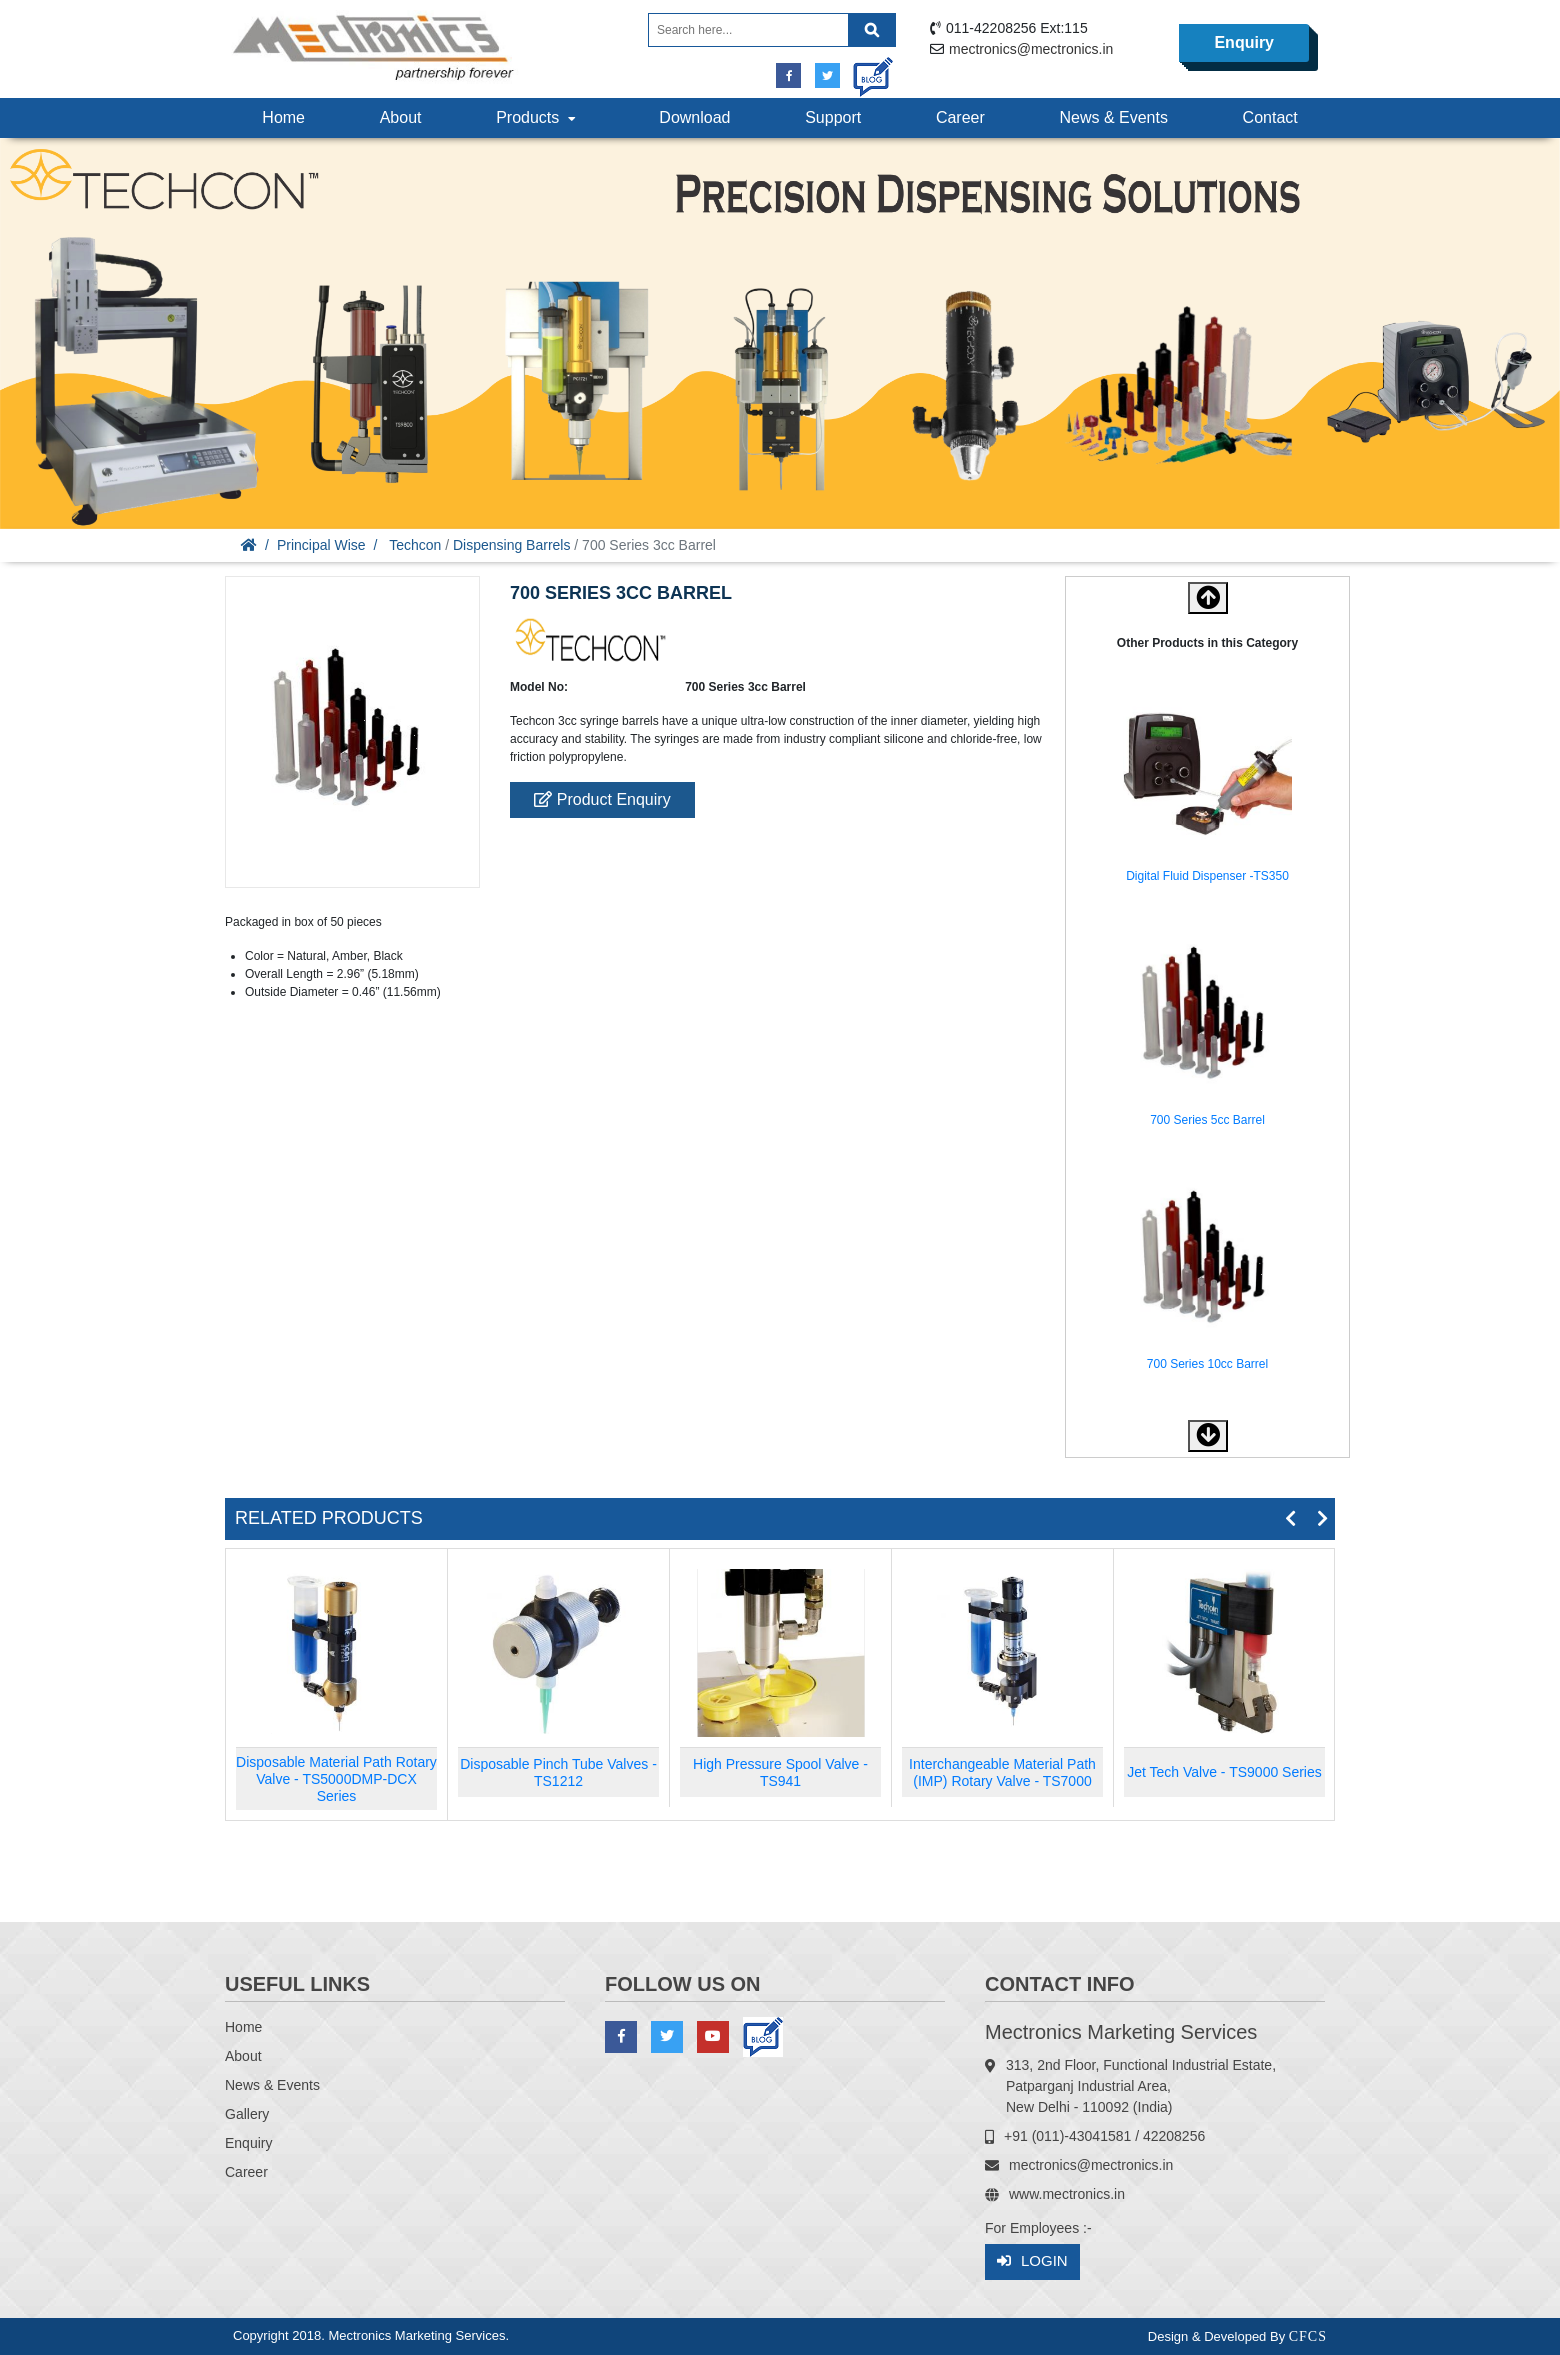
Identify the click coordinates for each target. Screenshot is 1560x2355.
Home (283, 117)
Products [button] (538, 117)
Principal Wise (321, 545)
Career (960, 117)
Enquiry (1244, 42)
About (401, 117)
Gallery (247, 2114)
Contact (1270, 117)
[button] (1208, 1436)
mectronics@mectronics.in (1031, 49)
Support (833, 117)
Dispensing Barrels (512, 545)
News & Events (1113, 117)
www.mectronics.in (1067, 2194)
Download (694, 117)
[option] (1207, 790)
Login (1032, 2261)
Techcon (415, 545)
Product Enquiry (602, 799)
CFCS (1308, 2336)
